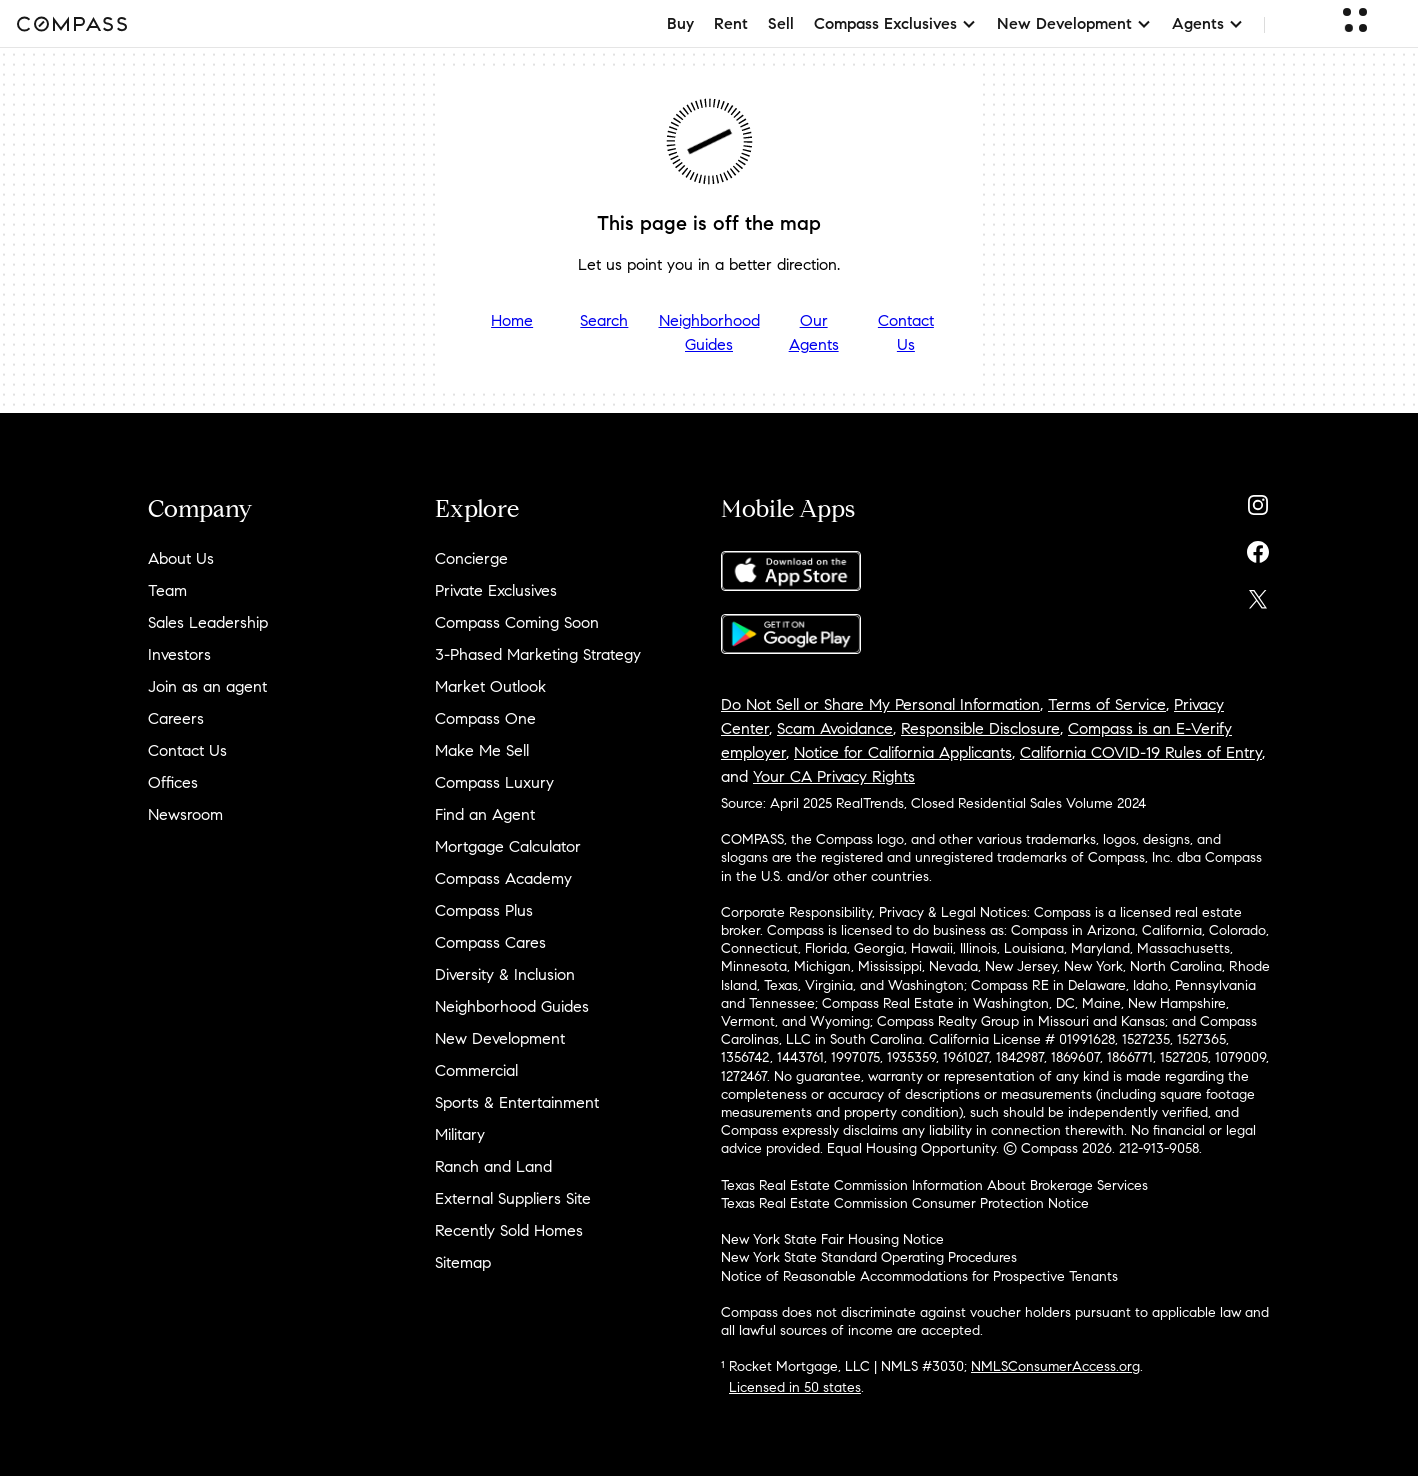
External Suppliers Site (513, 1198)
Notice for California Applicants (903, 752)
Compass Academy (503, 878)
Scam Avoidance (835, 728)
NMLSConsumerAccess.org (1055, 1366)
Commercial (476, 1070)
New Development (500, 1038)
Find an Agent (485, 814)
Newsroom (185, 814)
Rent (731, 23)
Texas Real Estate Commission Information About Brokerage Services (934, 1185)
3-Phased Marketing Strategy (538, 654)
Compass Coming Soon (517, 622)
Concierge (471, 558)
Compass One (485, 718)
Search (604, 320)
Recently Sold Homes (509, 1230)
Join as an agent (207, 686)
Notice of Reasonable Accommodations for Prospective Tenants (919, 1276)
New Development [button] (1074, 23)
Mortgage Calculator (508, 846)
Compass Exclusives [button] (895, 23)
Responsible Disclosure (980, 728)
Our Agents (814, 332)
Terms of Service (1107, 704)
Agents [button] (1208, 23)
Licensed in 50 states (795, 1387)
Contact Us (906, 332)
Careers (176, 718)
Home (512, 320)
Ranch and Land (493, 1166)
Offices (173, 782)
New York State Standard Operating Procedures (869, 1257)
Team (167, 590)
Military (460, 1134)
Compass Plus (484, 910)
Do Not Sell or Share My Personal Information (880, 704)
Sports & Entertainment (517, 1102)
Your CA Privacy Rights (834, 776)
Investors (179, 654)
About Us (181, 558)
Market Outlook (490, 686)
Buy (680, 23)
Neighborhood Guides (709, 332)
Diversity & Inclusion (505, 974)
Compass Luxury (494, 782)
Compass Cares (490, 942)
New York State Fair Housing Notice (832, 1239)
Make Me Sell (482, 750)
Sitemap (463, 1262)
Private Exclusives (496, 590)
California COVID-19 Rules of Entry (1141, 752)
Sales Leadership (208, 622)
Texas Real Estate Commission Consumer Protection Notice (905, 1203)
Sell (781, 23)
